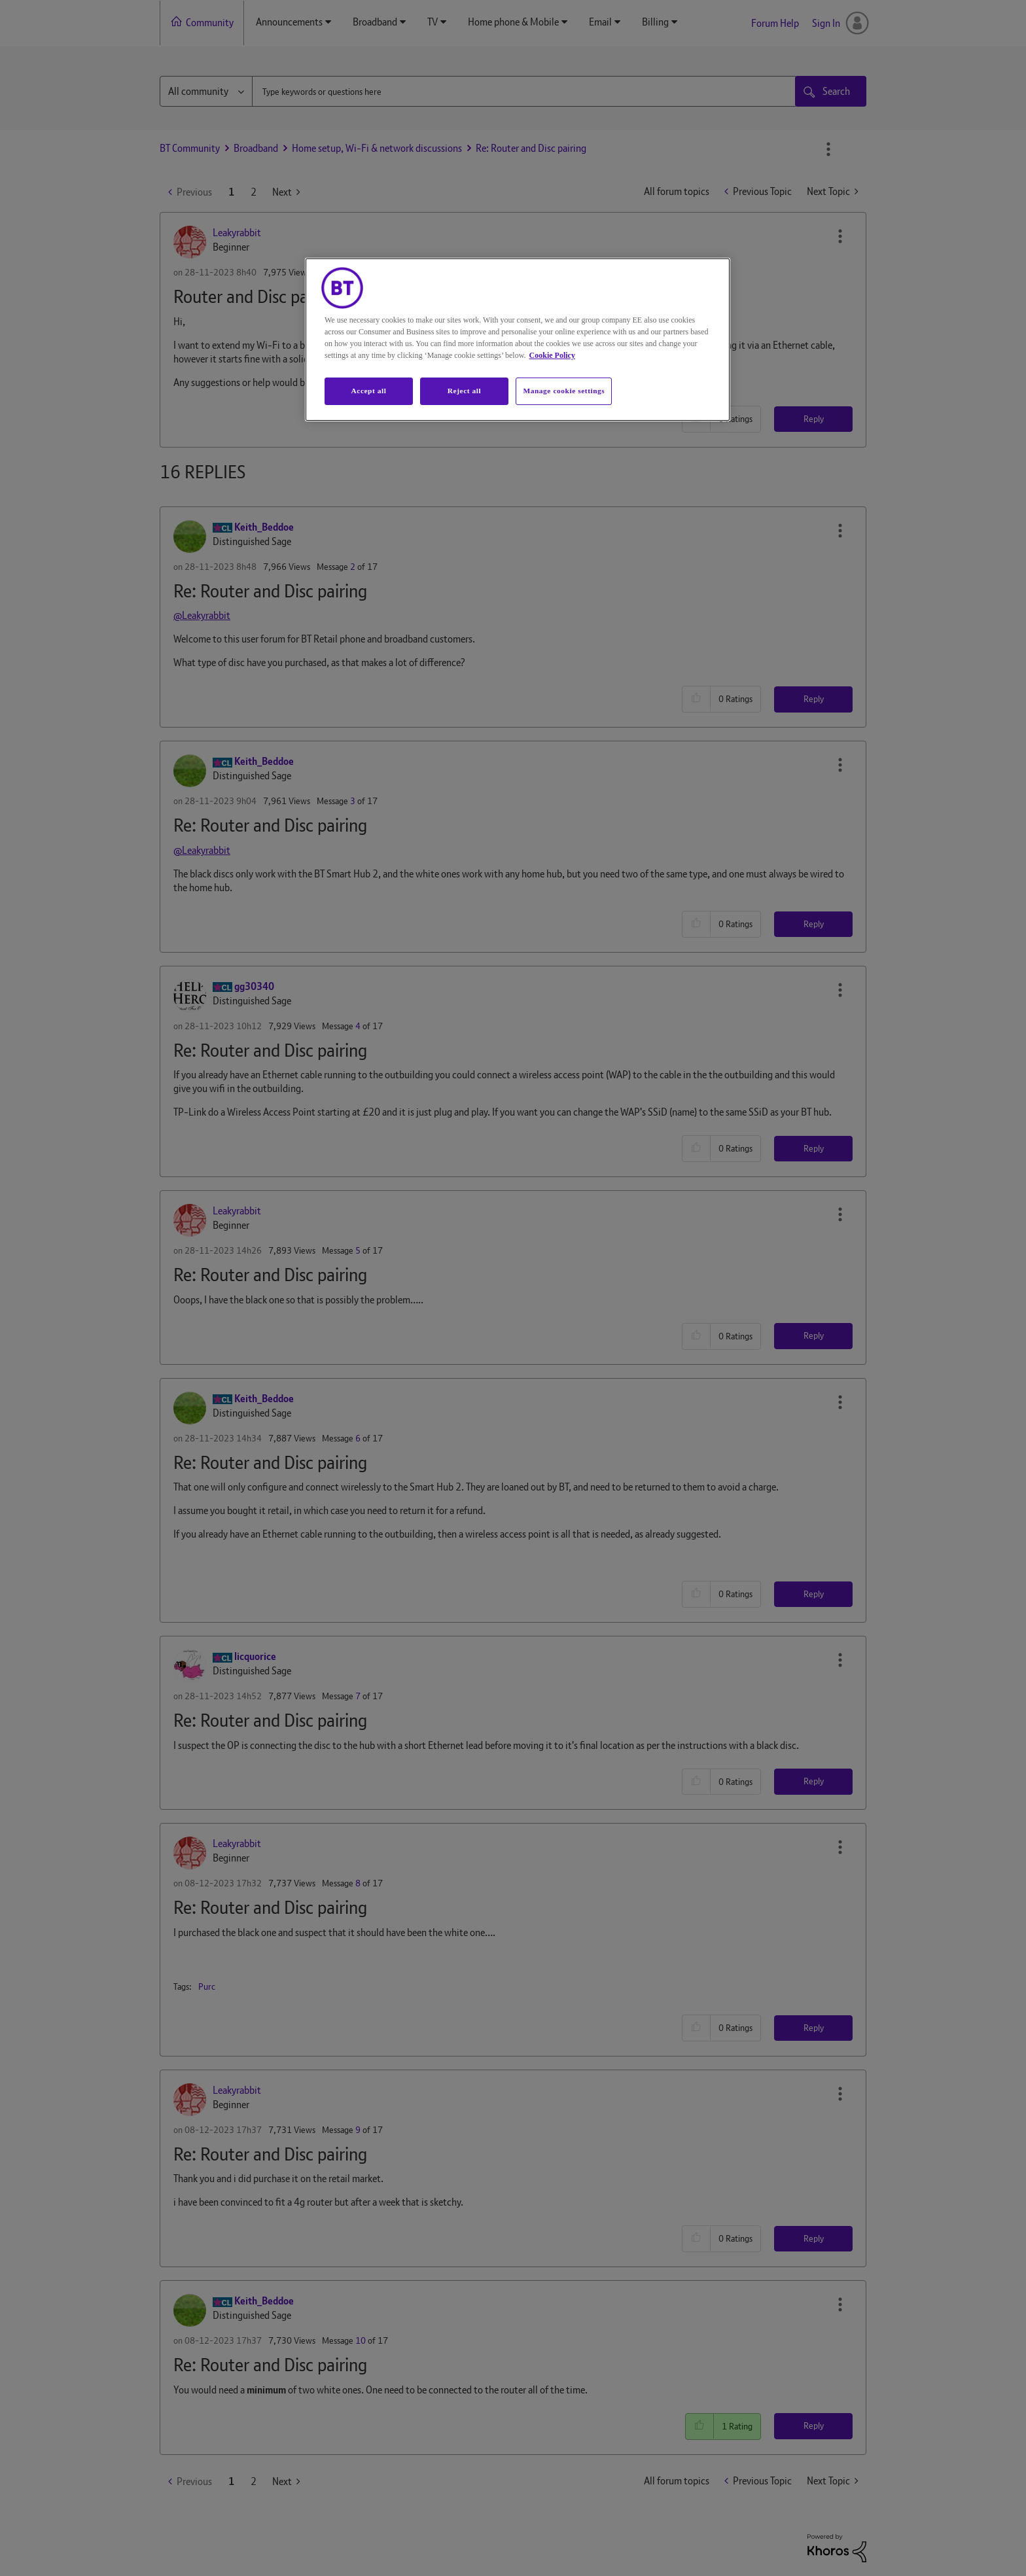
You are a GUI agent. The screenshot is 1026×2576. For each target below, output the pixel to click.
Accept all (368, 391)
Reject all (464, 391)
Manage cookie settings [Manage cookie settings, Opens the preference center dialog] (564, 391)
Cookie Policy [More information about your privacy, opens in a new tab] (552, 355)
